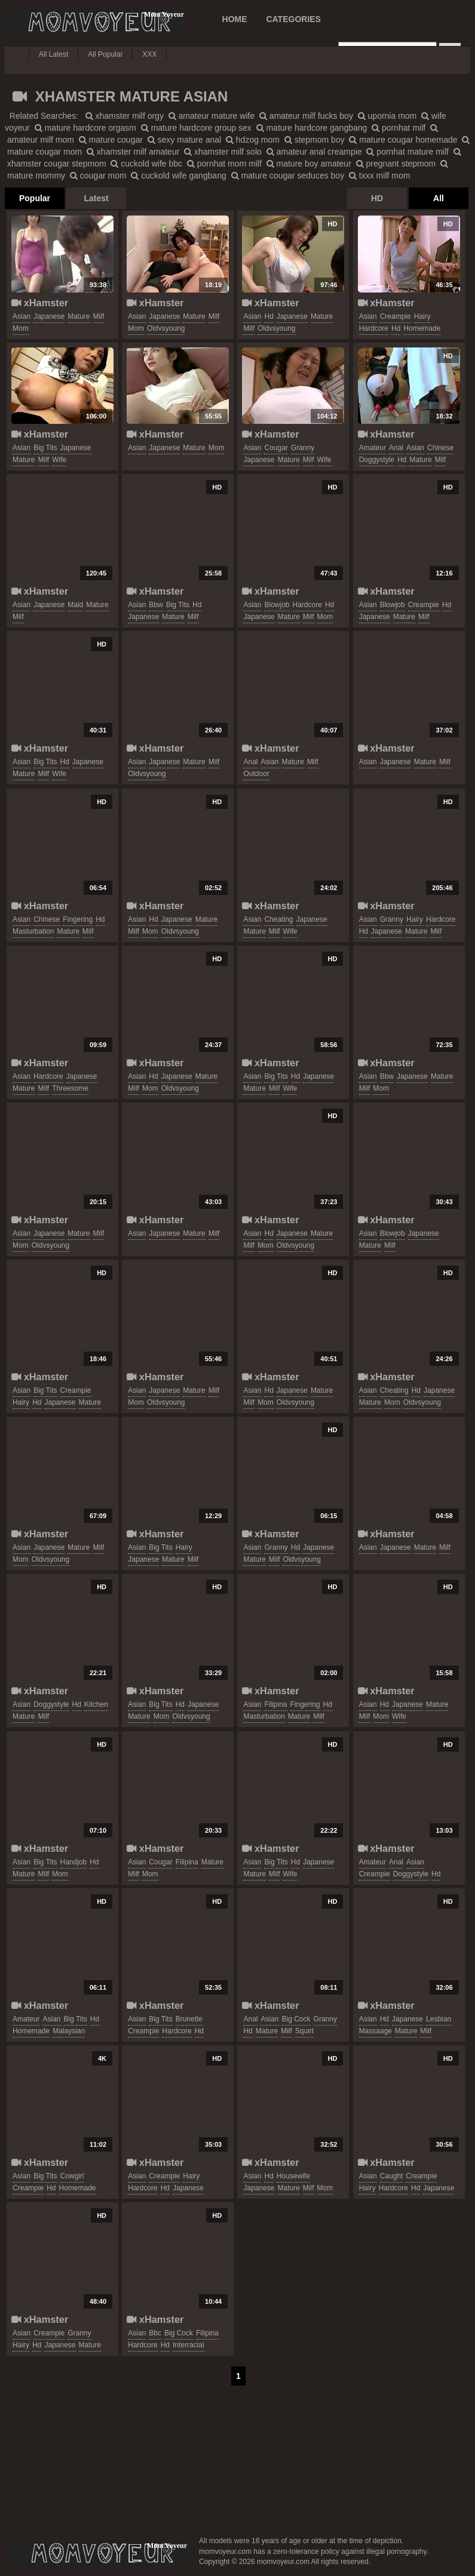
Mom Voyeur (94, 22)
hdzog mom (253, 139)
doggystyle (376, 460)
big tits (45, 448)
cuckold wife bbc (146, 163)
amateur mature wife (211, 116)
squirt (304, 2031)
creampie (395, 316)
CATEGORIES (293, 19)
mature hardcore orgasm (85, 128)
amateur (372, 448)
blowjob (276, 605)
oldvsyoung (166, 328)
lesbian (438, 2019)
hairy (422, 316)
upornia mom (387, 116)
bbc (155, 2333)
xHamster (39, 302)
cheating (278, 919)
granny (302, 448)
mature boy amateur (308, 163)
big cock (296, 2019)
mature (79, 316)
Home (234, 19)
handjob (73, 1862)
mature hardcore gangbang (311, 128)
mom (21, 328)
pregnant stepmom (396, 163)
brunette (189, 2019)
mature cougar (111, 139)
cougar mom (98, 175)
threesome (70, 1088)
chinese (440, 448)
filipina (275, 1704)
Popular (34, 198)
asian (21, 316)
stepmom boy (314, 139)
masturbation (33, 931)
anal (396, 448)
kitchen (96, 1704)
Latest (96, 198)
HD (377, 198)
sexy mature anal (185, 139)
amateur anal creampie (314, 151)
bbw (156, 605)
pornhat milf (398, 128)
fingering (78, 919)
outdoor (256, 774)
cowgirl (72, 2176)
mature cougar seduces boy (288, 175)
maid (75, 605)
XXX (149, 54)
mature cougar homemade (403, 139)
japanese (49, 316)
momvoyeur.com (97, 2553)
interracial (188, 2345)
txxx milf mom (379, 175)
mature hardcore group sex (196, 128)
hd (268, 316)
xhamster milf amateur (133, 151)
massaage (375, 2031)
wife (59, 460)
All (438, 198)
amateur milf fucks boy (306, 116)
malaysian (69, 2031)
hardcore (373, 328)
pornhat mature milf (407, 151)
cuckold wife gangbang (178, 175)
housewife (293, 2176)
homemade (421, 328)
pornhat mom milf (224, 163)
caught (391, 2176)
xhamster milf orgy (124, 116)
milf (99, 316)
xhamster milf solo (223, 151)
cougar (275, 448)
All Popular (105, 54)
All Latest (53, 54)
